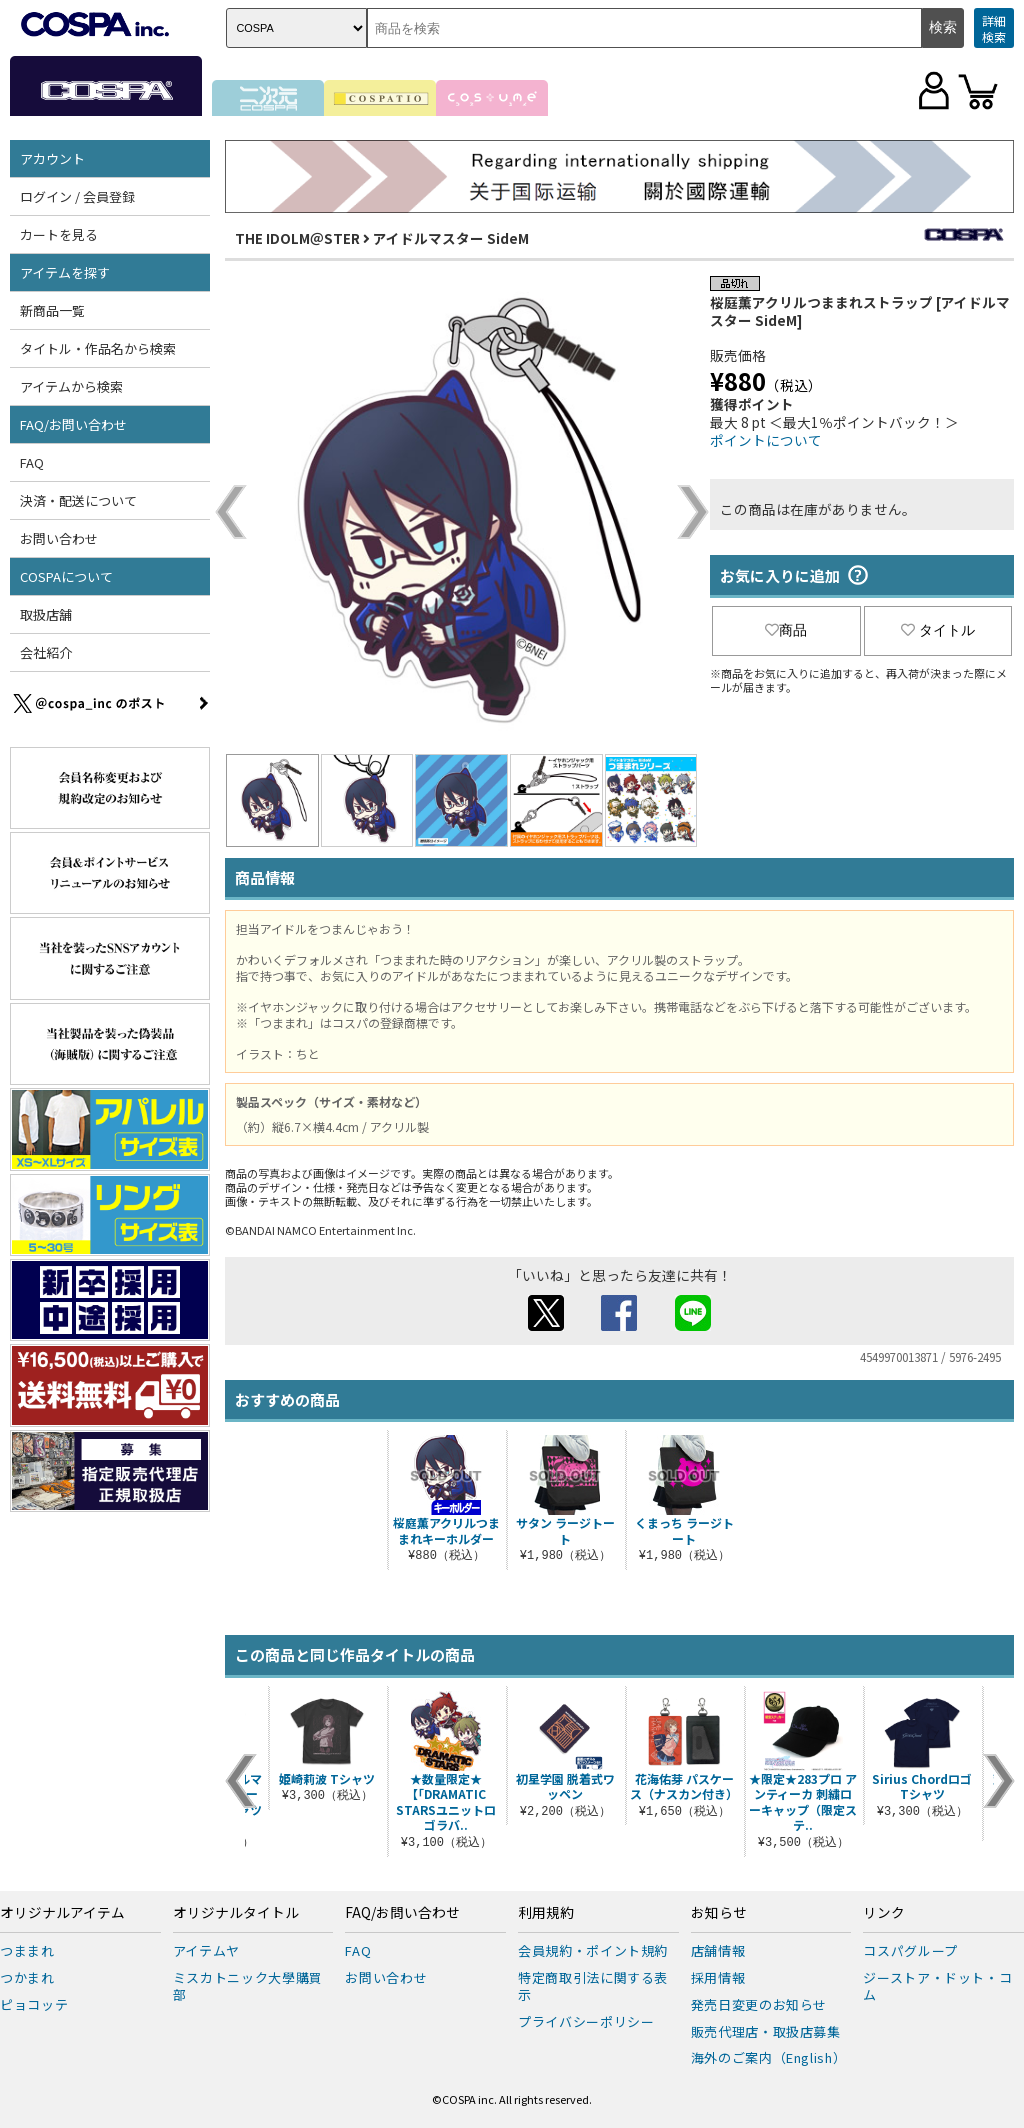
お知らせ (719, 1913)
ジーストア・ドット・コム (937, 1986)
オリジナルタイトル (236, 1913)
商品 (786, 630)
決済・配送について (78, 500)
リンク (884, 1913)
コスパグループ (910, 1950)
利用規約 (546, 1913)
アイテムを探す (65, 272)
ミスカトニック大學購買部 (248, 1986)
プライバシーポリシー (586, 2021)
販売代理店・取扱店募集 (766, 2031)
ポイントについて (766, 440)
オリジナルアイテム (62, 1913)
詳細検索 (994, 28)
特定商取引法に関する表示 (593, 1986)
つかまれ (27, 1977)
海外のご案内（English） (769, 2057)
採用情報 (718, 1977)
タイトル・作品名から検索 (98, 348)
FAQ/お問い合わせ (73, 424)
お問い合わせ (59, 538)
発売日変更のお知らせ (759, 2004)
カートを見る (59, 234)
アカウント (52, 158)
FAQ (32, 462)
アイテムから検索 (71, 386)
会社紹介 (46, 652)
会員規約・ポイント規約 (593, 1950)
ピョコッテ (34, 2004)
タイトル (938, 630)
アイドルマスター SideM (451, 238)
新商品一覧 (52, 310)
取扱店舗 (46, 614)
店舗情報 (718, 1950)
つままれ (27, 1950)
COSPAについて (66, 576)
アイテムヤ (206, 1950)
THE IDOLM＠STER (297, 238)
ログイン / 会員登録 (77, 196)
